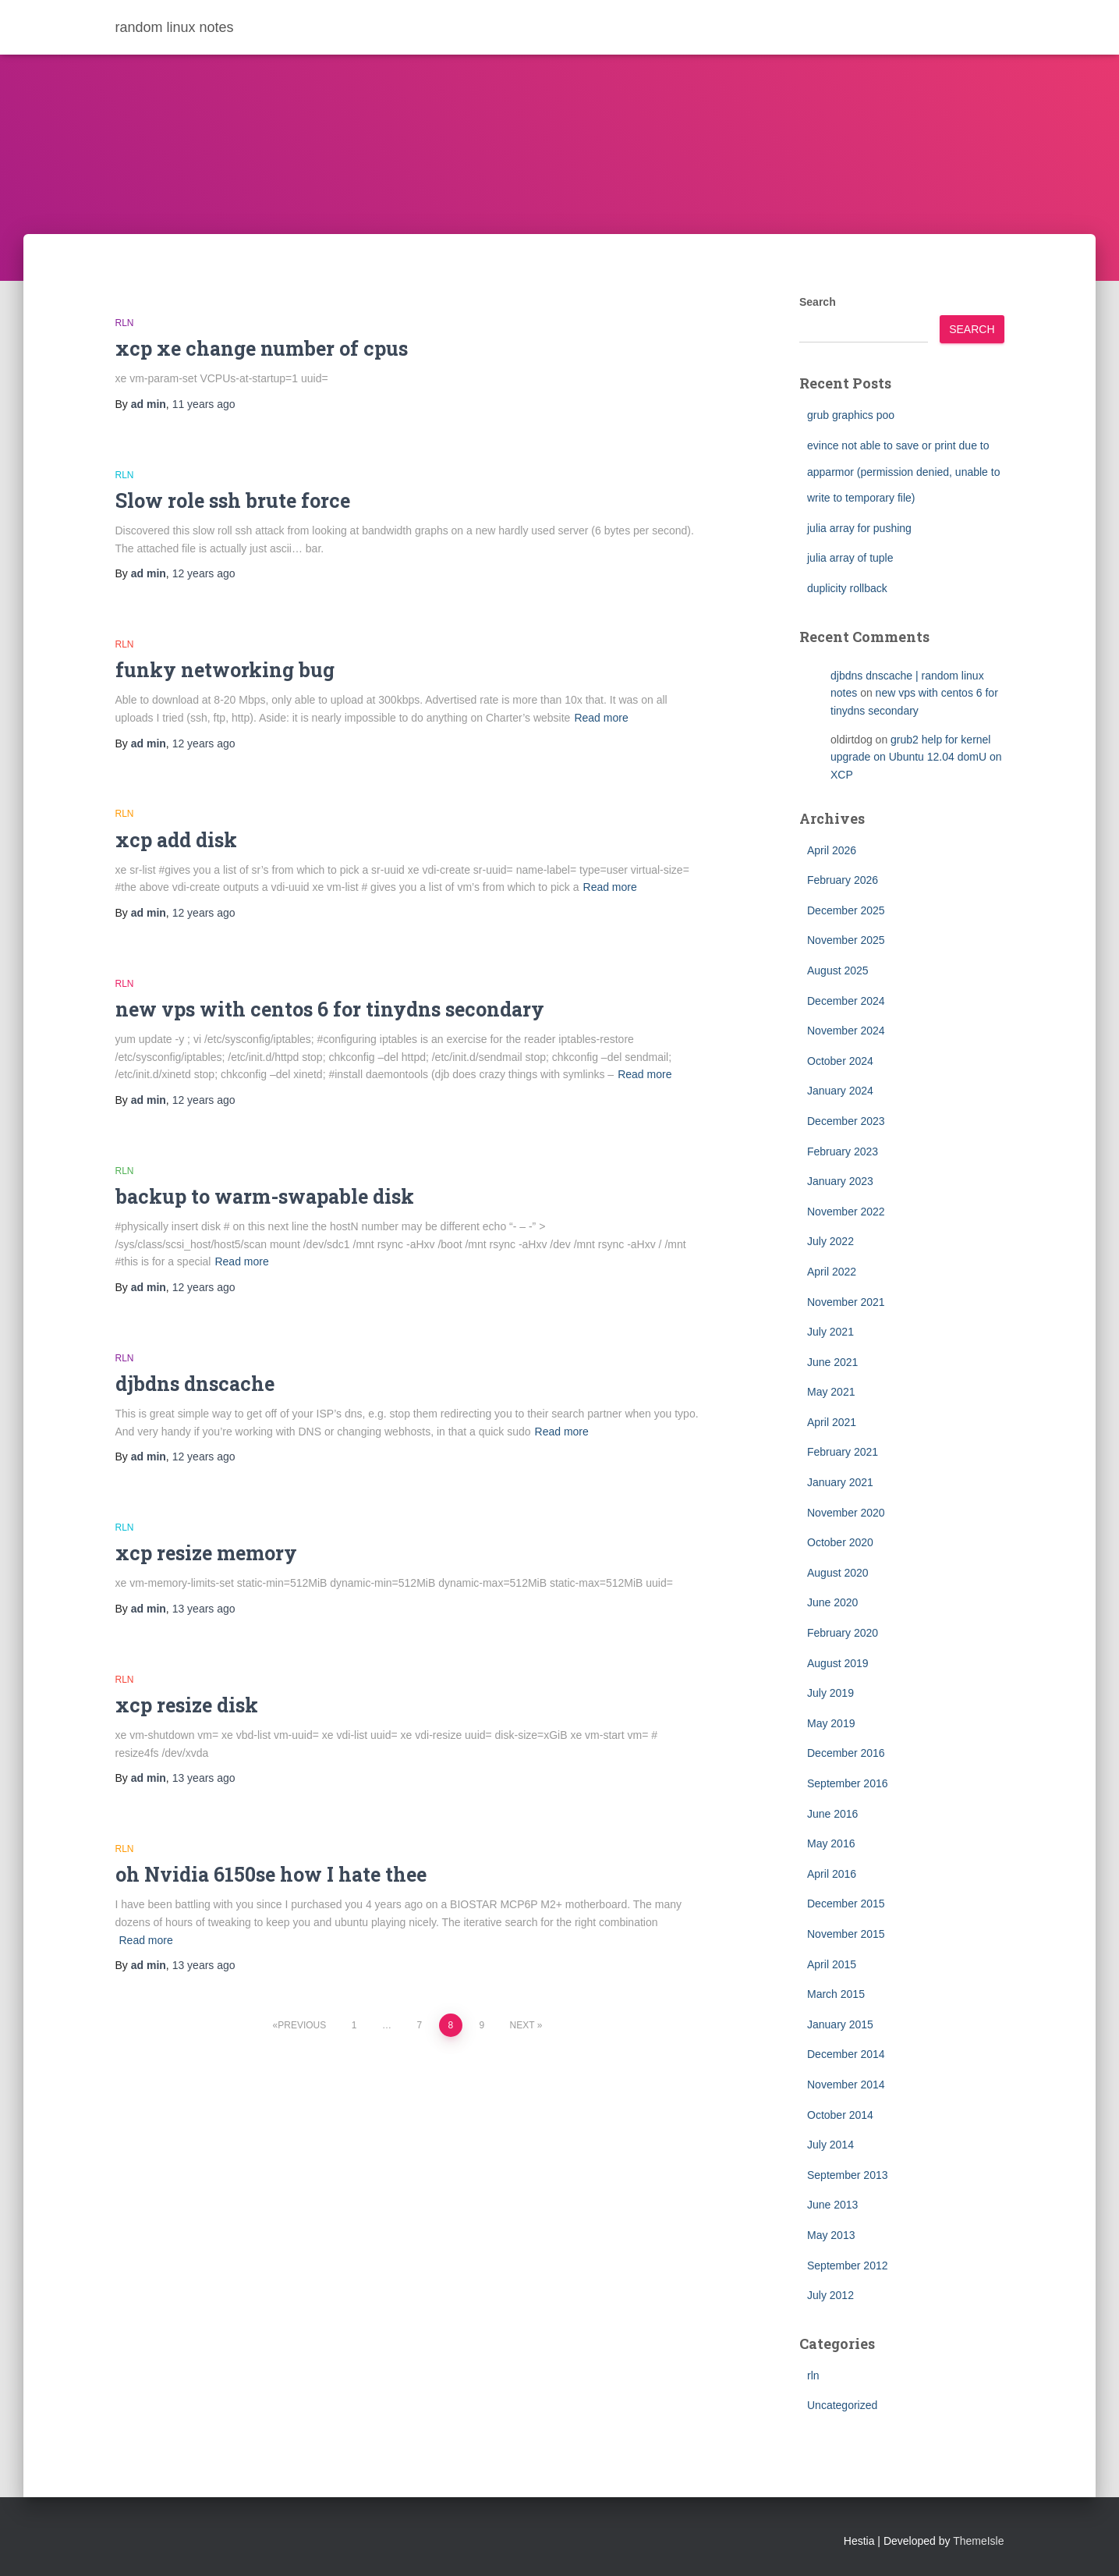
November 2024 (846, 1030)
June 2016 (832, 1814)
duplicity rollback (847, 588)
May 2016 (831, 1843)
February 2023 (842, 1151)
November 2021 (846, 1302)
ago (203, 404)
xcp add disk (176, 840)
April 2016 (831, 1874)
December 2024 (846, 1001)
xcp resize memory (206, 1553)
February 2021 (842, 1452)
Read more (601, 717)
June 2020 (832, 1602)
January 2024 (840, 1090)
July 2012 (830, 2295)
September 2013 (847, 2175)
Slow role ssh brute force (232, 500)
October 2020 (840, 1542)
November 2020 (846, 1512)
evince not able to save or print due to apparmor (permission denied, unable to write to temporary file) (903, 471)
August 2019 (838, 1663)
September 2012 (847, 2265)
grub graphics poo (850, 415)
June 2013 (832, 2204)
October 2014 (840, 2115)
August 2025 (838, 970)
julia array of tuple (850, 558)
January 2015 (840, 2024)
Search (817, 302)
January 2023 (840, 1181)
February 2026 (842, 880)
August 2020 (838, 1573)
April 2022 (831, 1271)
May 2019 (831, 1723)
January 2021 (840, 1482)
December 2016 (846, 1753)
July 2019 (830, 1693)
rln (124, 323)
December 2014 (846, 2054)
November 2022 (846, 1211)
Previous (302, 2025)
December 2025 (846, 910)
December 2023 (846, 1121)
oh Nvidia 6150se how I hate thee (271, 1874)
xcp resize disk (186, 1705)
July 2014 (830, 2144)
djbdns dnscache (194, 1383)
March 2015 (836, 1994)
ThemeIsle (978, 2541)
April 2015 (831, 1964)
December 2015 (846, 1903)
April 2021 (831, 1422)
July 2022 (830, 1241)
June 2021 (832, 1362)
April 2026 (831, 850)
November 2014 (846, 2084)
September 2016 (847, 1783)
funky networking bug (225, 670)
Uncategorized (842, 2405)
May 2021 (831, 1392)
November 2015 (846, 1934)
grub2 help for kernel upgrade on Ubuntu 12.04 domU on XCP (916, 757)
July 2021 (830, 1331)
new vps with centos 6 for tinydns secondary (329, 1009)
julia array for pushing (859, 528)
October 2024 (840, 1061)
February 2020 (842, 1633)
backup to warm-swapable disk (264, 1196)
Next (522, 2025)
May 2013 (831, 2235)
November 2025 (846, 940)
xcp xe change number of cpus (261, 348)
